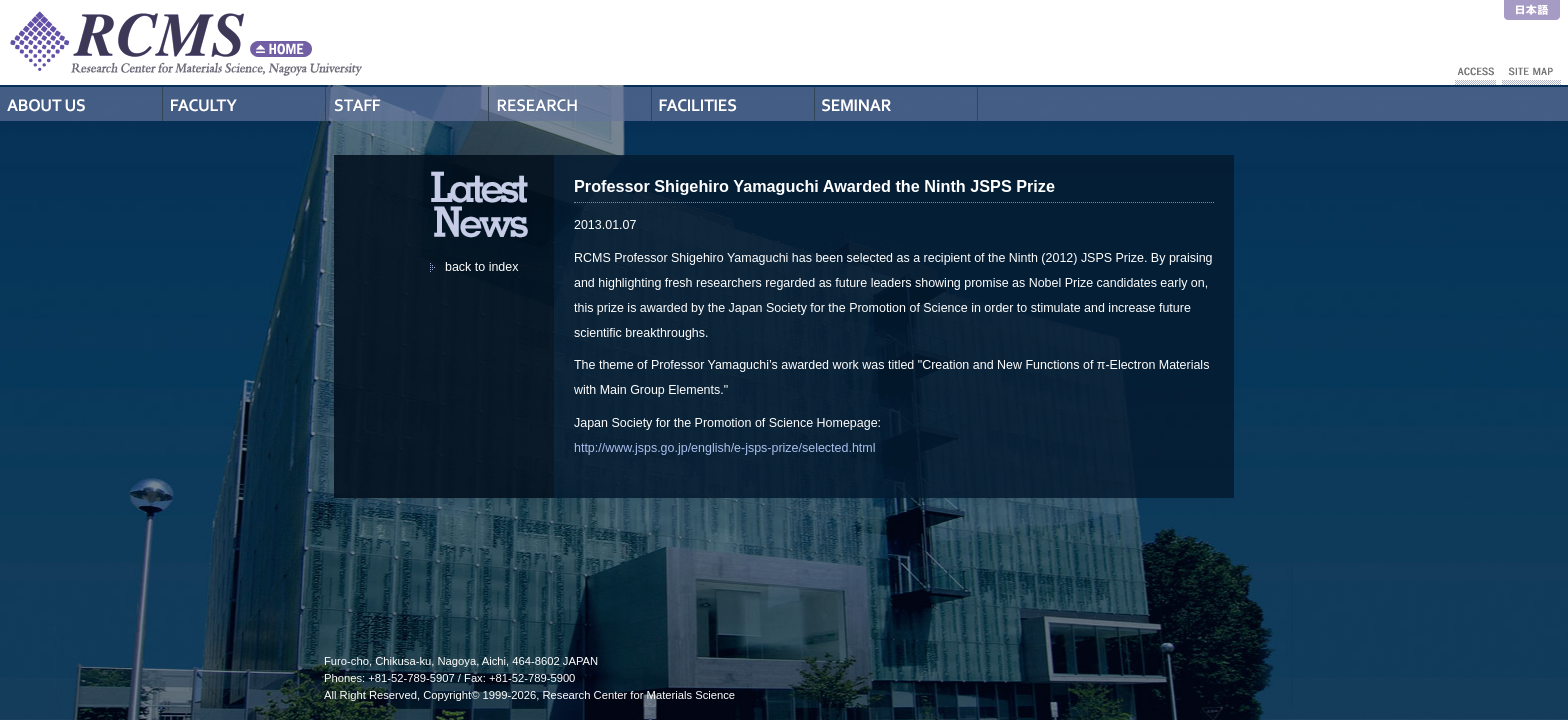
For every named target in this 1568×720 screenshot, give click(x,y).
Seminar (896, 104)
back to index (481, 267)
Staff (407, 104)
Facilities (733, 104)
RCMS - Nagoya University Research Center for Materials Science (260, 42)
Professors (244, 104)
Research (570, 104)
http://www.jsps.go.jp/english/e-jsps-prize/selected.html (724, 448)
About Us (81, 104)
